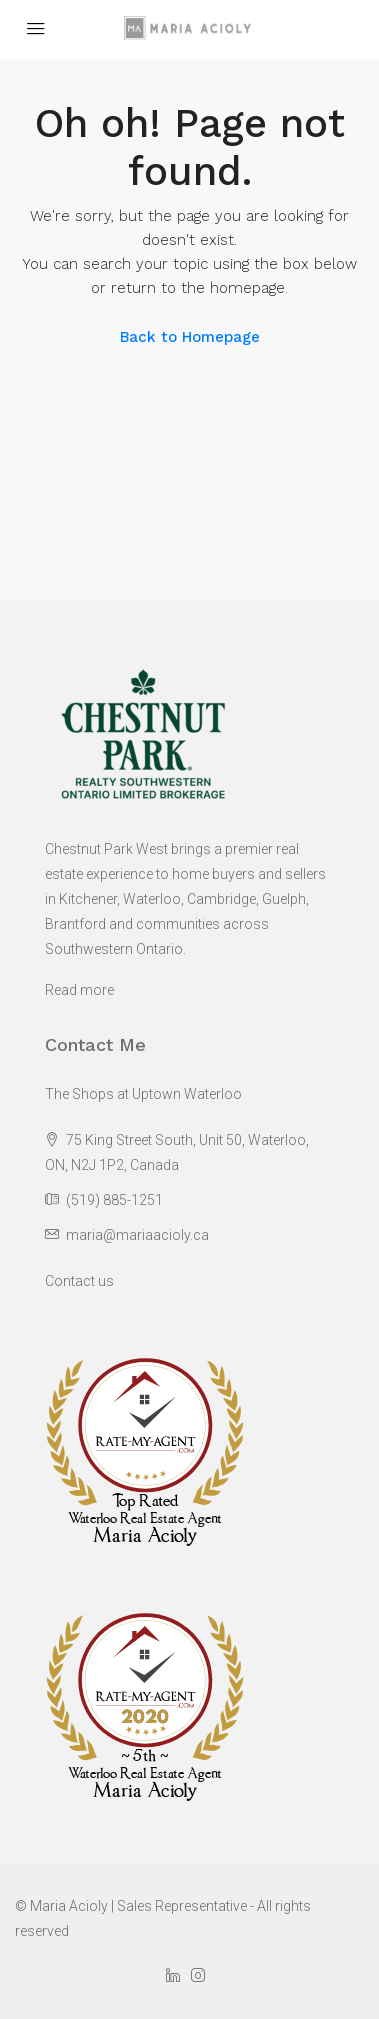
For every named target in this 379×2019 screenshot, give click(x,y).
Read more (79, 990)
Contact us (79, 1281)
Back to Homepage (190, 337)
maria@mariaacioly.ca (137, 1235)
